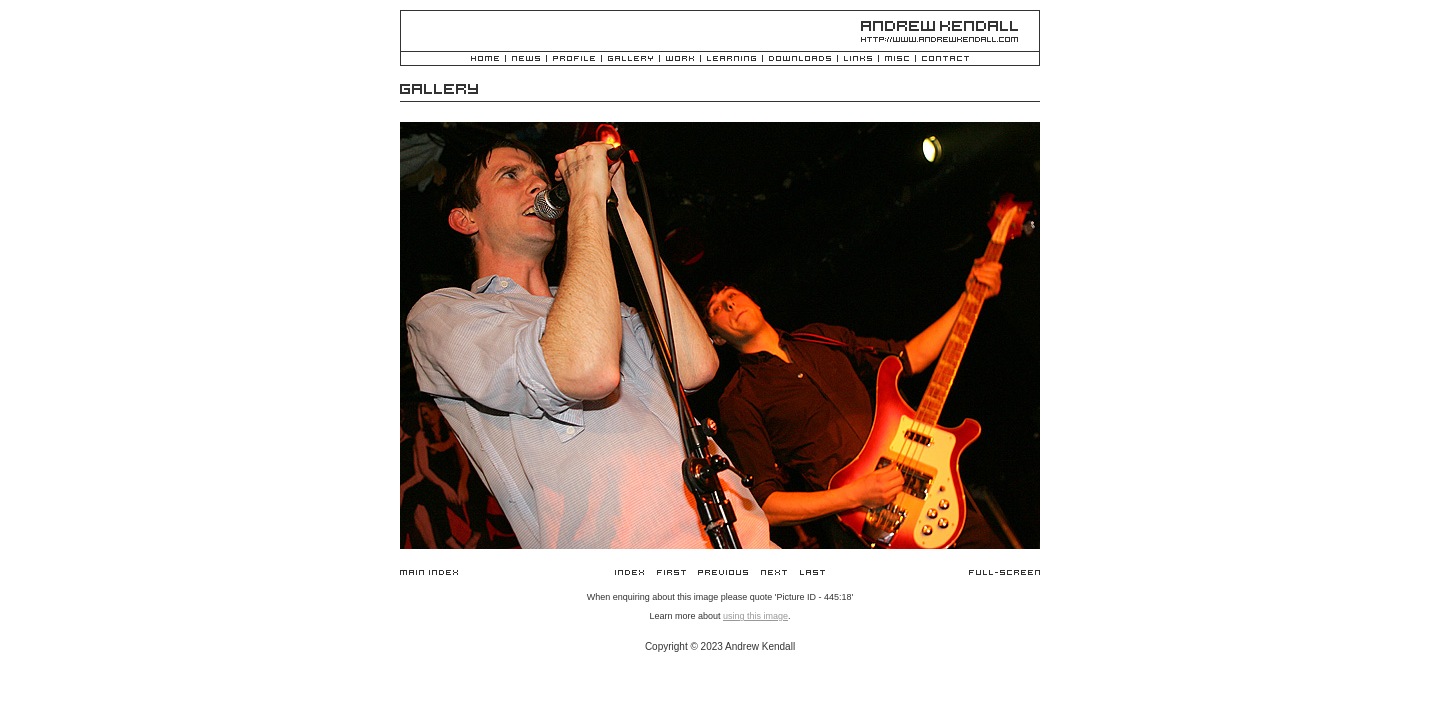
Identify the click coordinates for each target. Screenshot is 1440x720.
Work (680, 59)
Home (485, 59)
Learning (731, 59)
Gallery (630, 59)
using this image (755, 616)
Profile (574, 59)
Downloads (800, 59)
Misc (897, 59)
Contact (945, 59)
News (526, 59)
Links (858, 59)
